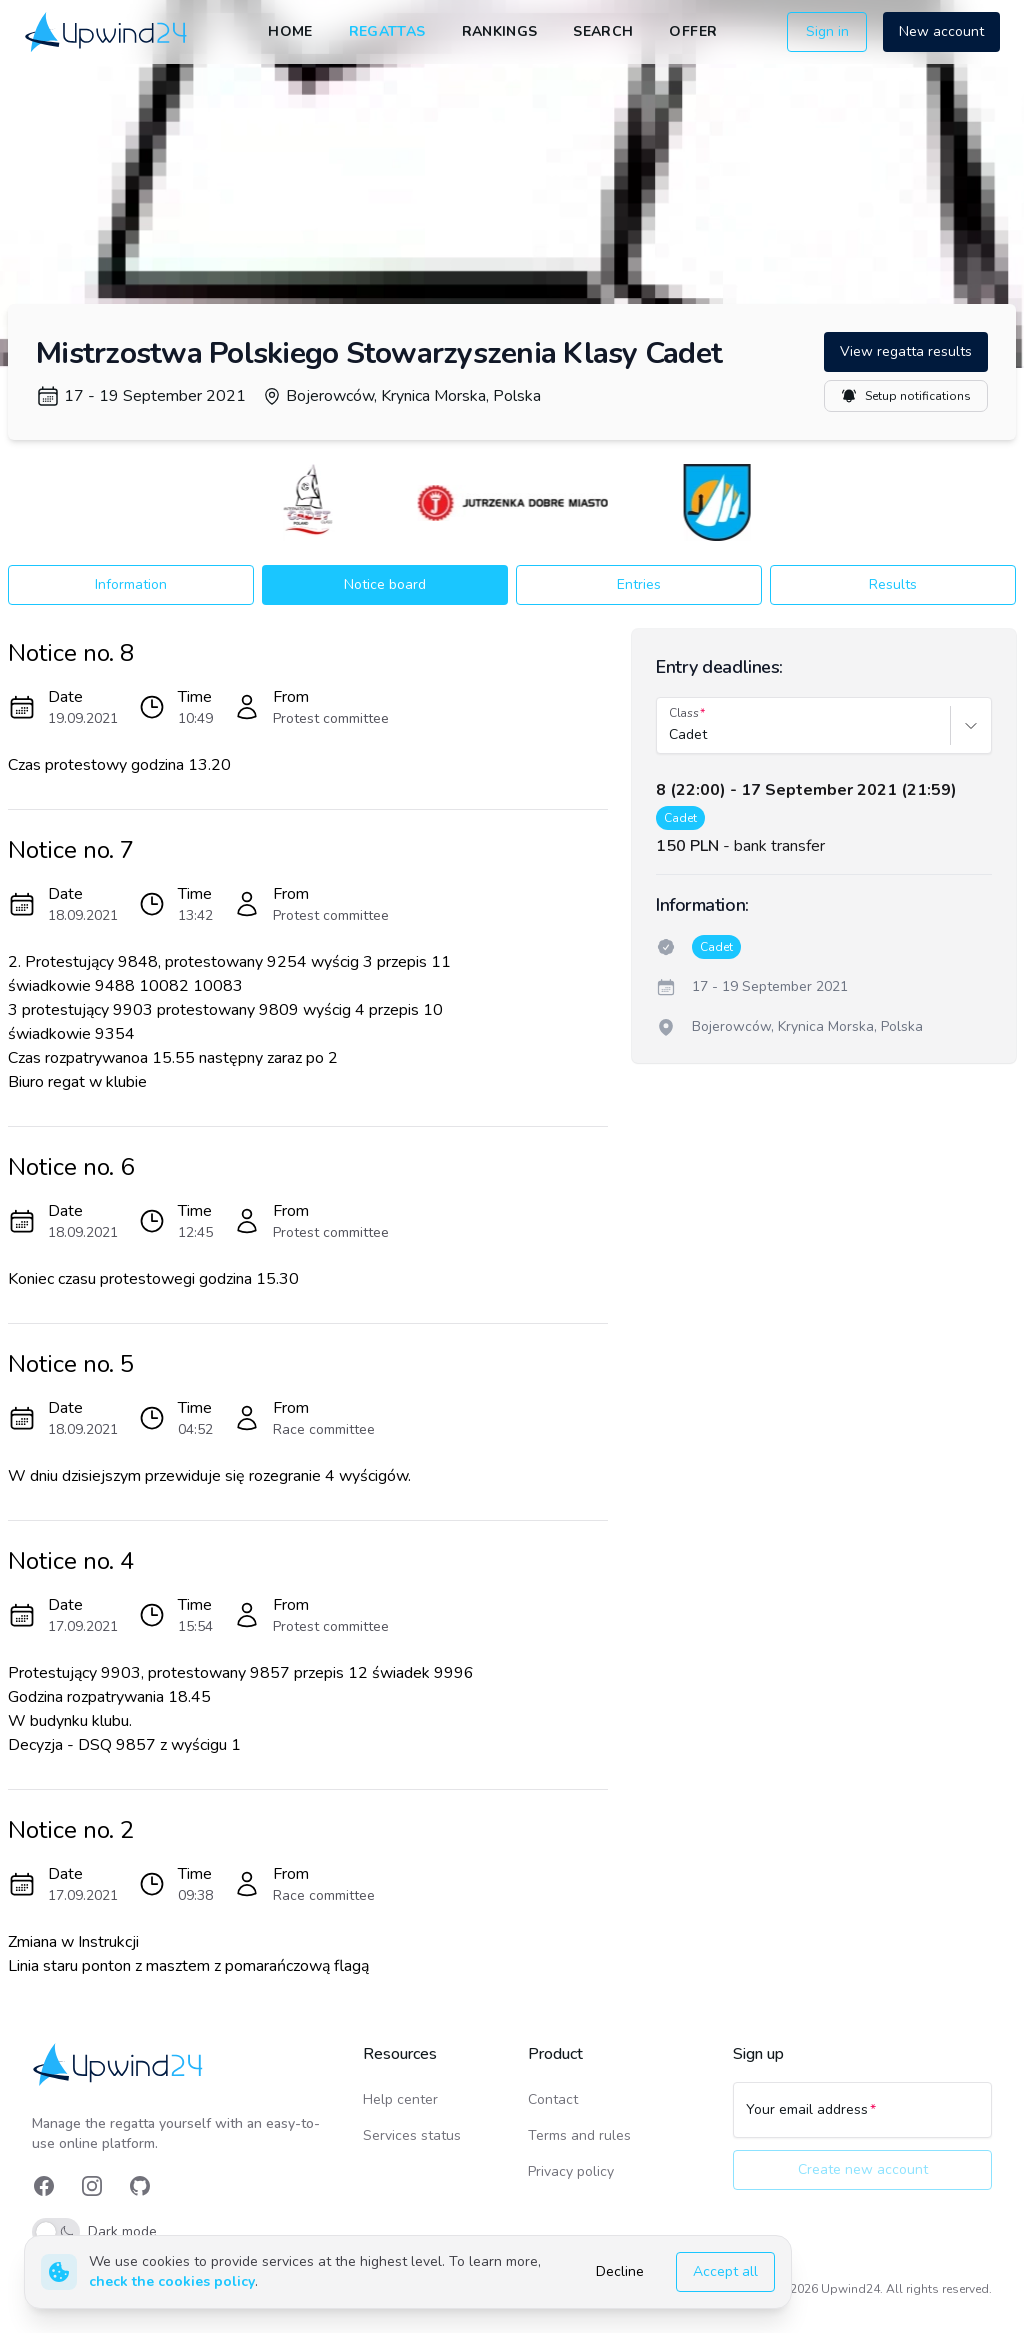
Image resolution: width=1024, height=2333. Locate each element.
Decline (620, 2271)
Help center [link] (400, 2099)
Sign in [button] (827, 31)
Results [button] (893, 584)
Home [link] (290, 31)
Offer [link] (693, 31)
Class (684, 713)
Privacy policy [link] (571, 2171)
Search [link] (603, 31)
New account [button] (941, 31)
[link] (107, 32)
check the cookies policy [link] (172, 2281)
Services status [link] (412, 2135)
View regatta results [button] (906, 351)
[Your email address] (862, 2119)
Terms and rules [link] (579, 2135)
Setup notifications (906, 396)
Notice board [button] (385, 584)
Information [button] (131, 584)
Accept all (725, 2271)
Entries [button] (639, 584)
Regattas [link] (387, 31)
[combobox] (671, 735)
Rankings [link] (500, 31)
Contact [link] (553, 2099)
